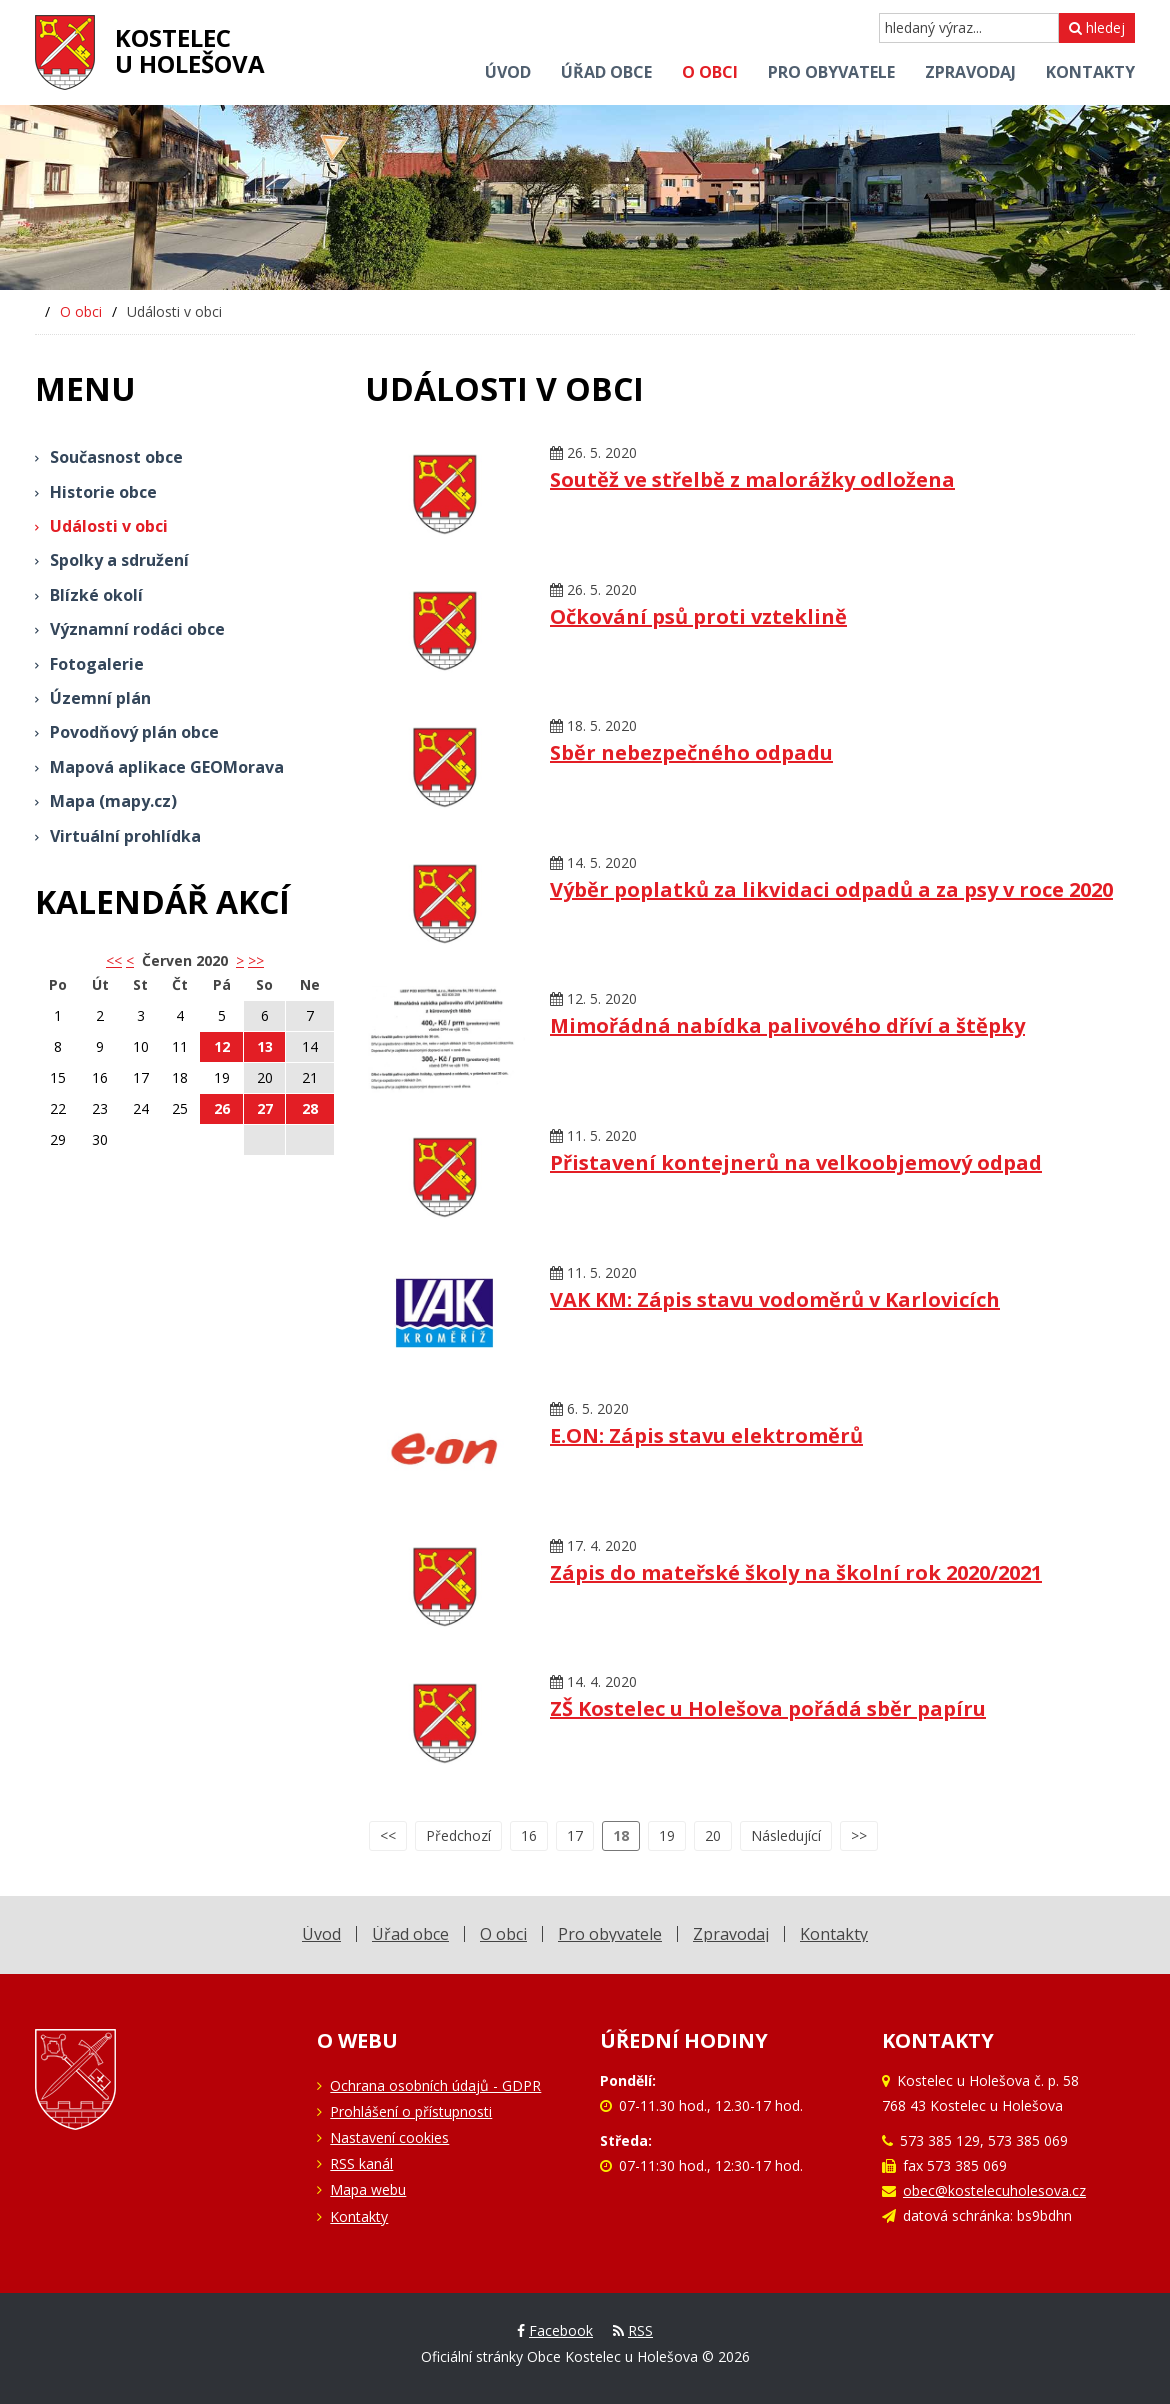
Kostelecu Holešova (190, 50)
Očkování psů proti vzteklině (698, 616)
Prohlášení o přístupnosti (411, 2111)
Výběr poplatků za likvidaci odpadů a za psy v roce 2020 (831, 889)
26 (222, 1108)
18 (621, 1835)
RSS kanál (361, 2163)
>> (256, 960)
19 (667, 1835)
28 (310, 1108)
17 (575, 1835)
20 (713, 1835)
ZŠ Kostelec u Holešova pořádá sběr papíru (768, 1708)
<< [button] (114, 960)
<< (388, 1835)
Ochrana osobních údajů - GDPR (435, 2085)
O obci (81, 311)
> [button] (240, 960)
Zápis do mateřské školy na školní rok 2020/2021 (796, 1572)
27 (265, 1108)
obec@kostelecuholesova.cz (994, 2190)
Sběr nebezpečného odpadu (691, 752)
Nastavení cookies (389, 2137)
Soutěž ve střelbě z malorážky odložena (752, 479)
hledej (1097, 27)
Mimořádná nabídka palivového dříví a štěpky (787, 1025)
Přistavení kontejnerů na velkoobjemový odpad (796, 1162)
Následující (786, 1835)
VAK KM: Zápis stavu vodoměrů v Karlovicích (775, 1299)
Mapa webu (368, 2189)
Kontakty (359, 2216)
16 (529, 1835)
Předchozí (458, 1835)
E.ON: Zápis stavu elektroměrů (706, 1435)
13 (265, 1046)
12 (222, 1046)
